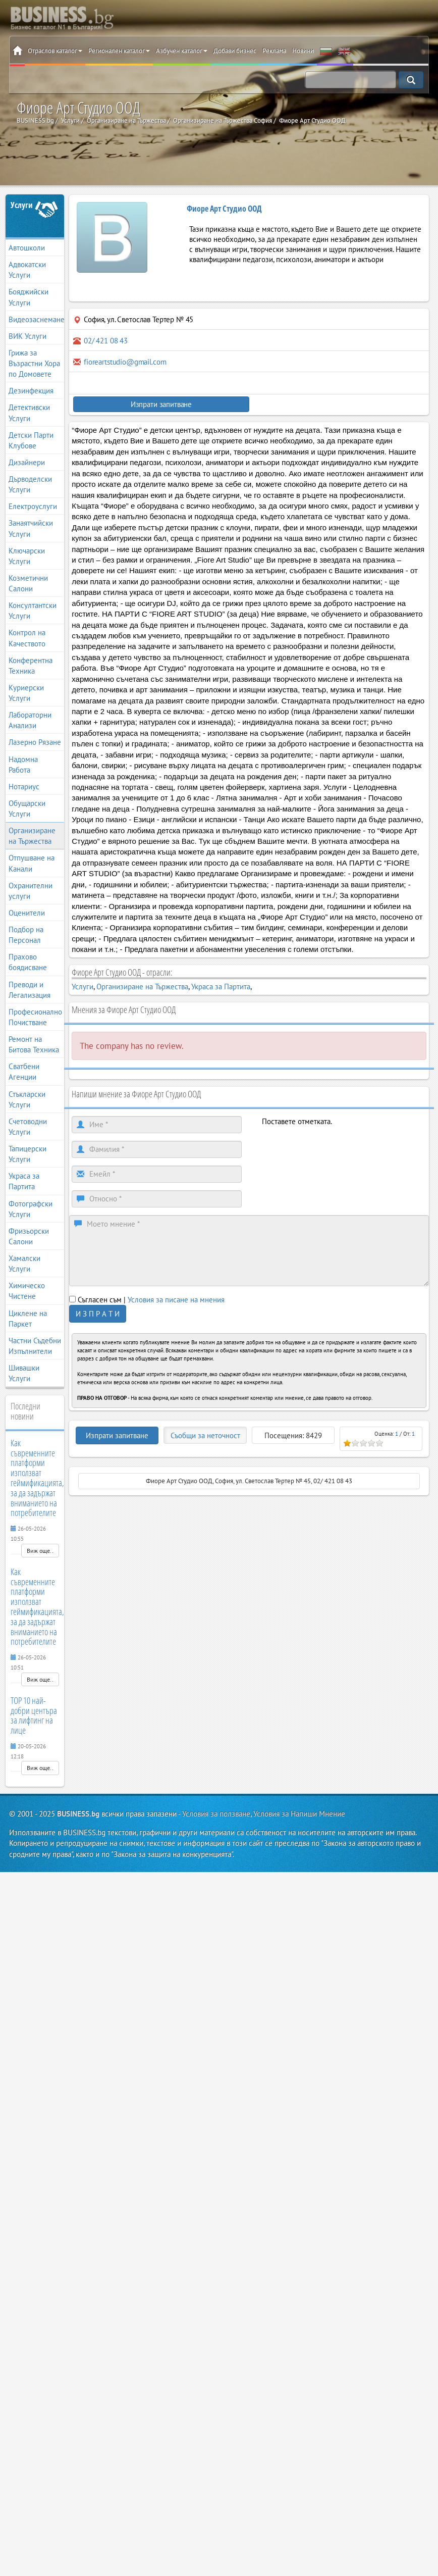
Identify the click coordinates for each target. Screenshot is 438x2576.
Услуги (22, 205)
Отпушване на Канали (31, 863)
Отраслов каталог (55, 50)
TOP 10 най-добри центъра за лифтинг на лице (34, 1715)
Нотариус (24, 786)
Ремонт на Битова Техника (34, 1044)
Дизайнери (27, 462)
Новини (303, 50)
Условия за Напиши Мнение (299, 1814)
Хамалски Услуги (24, 1263)
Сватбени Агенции (24, 1072)
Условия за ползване (216, 1814)
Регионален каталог (119, 50)
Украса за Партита (24, 1181)
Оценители (27, 913)
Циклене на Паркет (28, 1318)
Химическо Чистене (27, 1291)
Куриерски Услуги (26, 693)
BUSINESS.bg (78, 1814)
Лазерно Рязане (35, 742)
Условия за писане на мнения (176, 1299)
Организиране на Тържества (32, 836)
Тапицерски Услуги (27, 1154)
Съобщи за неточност (205, 1435)
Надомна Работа (23, 764)
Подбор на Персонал (26, 935)
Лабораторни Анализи (30, 720)
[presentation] (338, 1146)
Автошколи (27, 247)
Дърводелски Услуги (30, 484)
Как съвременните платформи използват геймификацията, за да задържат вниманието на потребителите (37, 1478)
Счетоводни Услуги (28, 1127)
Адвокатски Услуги (27, 270)
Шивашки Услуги (24, 1373)
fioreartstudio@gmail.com (125, 362)
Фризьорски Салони (29, 1236)
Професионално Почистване (35, 1017)
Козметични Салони (28, 583)
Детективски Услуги (29, 412)
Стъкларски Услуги (27, 1099)
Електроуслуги (33, 506)
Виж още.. (40, 1550)
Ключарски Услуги (27, 556)
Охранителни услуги (30, 891)
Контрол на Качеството (27, 638)
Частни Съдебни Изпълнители (35, 1346)
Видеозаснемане (36, 319)
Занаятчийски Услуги (31, 528)
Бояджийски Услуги (28, 297)
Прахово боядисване (28, 962)
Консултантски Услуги (33, 610)
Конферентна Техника (30, 665)
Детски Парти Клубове (31, 440)
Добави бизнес (234, 50)
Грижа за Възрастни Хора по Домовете (34, 363)
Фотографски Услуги (30, 1209)
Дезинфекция (31, 390)
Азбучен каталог (181, 50)
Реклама (274, 50)
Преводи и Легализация (29, 990)
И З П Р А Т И (98, 1314)
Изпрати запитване (161, 404)
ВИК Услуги (27, 336)
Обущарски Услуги (27, 808)
